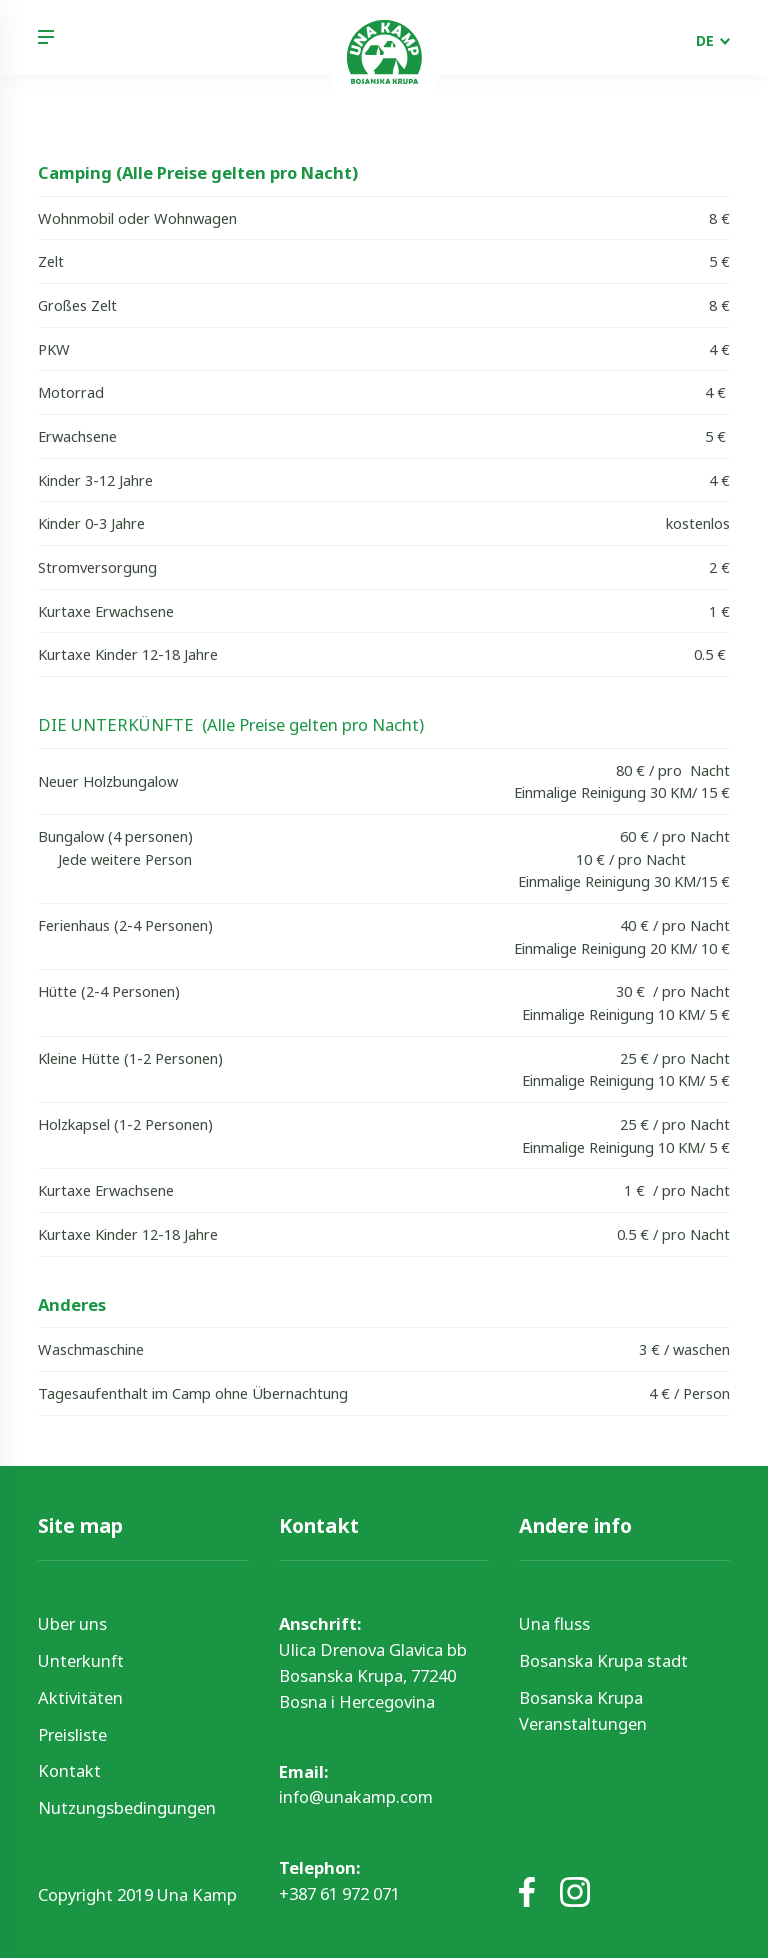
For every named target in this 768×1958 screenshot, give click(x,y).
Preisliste (72, 1734)
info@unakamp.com (356, 1796)
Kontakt (69, 1770)
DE (705, 40)
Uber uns (72, 1623)
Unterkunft (81, 1660)
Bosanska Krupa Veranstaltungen (583, 1710)
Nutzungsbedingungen (127, 1807)
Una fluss (554, 1623)
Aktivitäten (80, 1697)
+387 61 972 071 (339, 1893)
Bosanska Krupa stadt (603, 1660)
